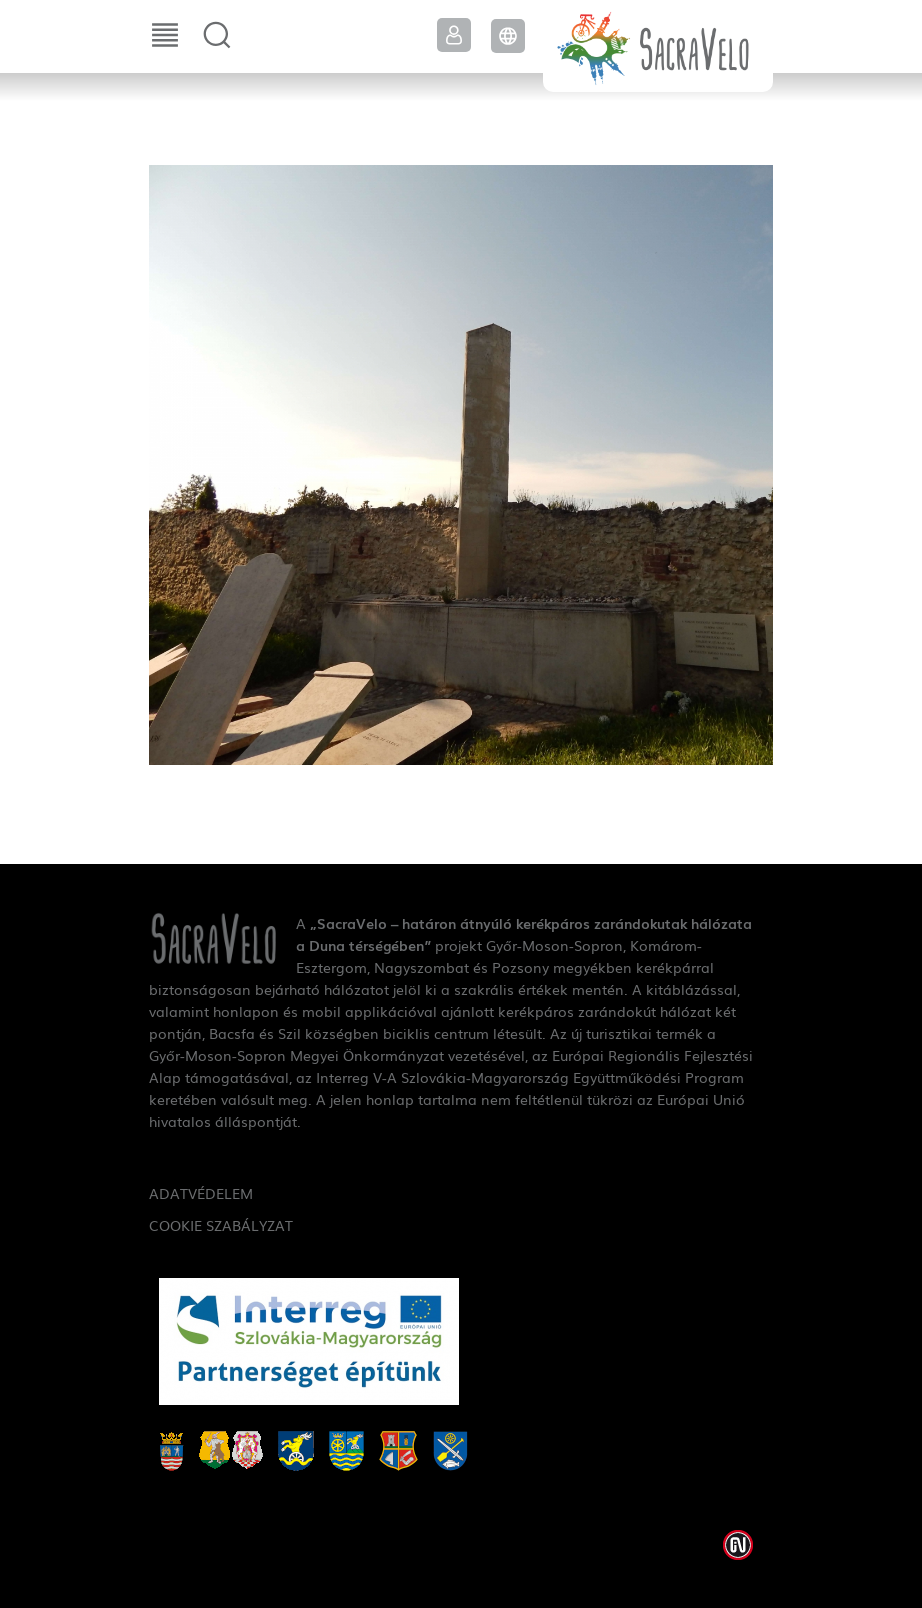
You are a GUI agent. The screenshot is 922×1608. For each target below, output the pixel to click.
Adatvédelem (201, 1193)
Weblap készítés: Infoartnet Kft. (738, 1545)
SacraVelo (658, 46)
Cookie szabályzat (221, 1225)
